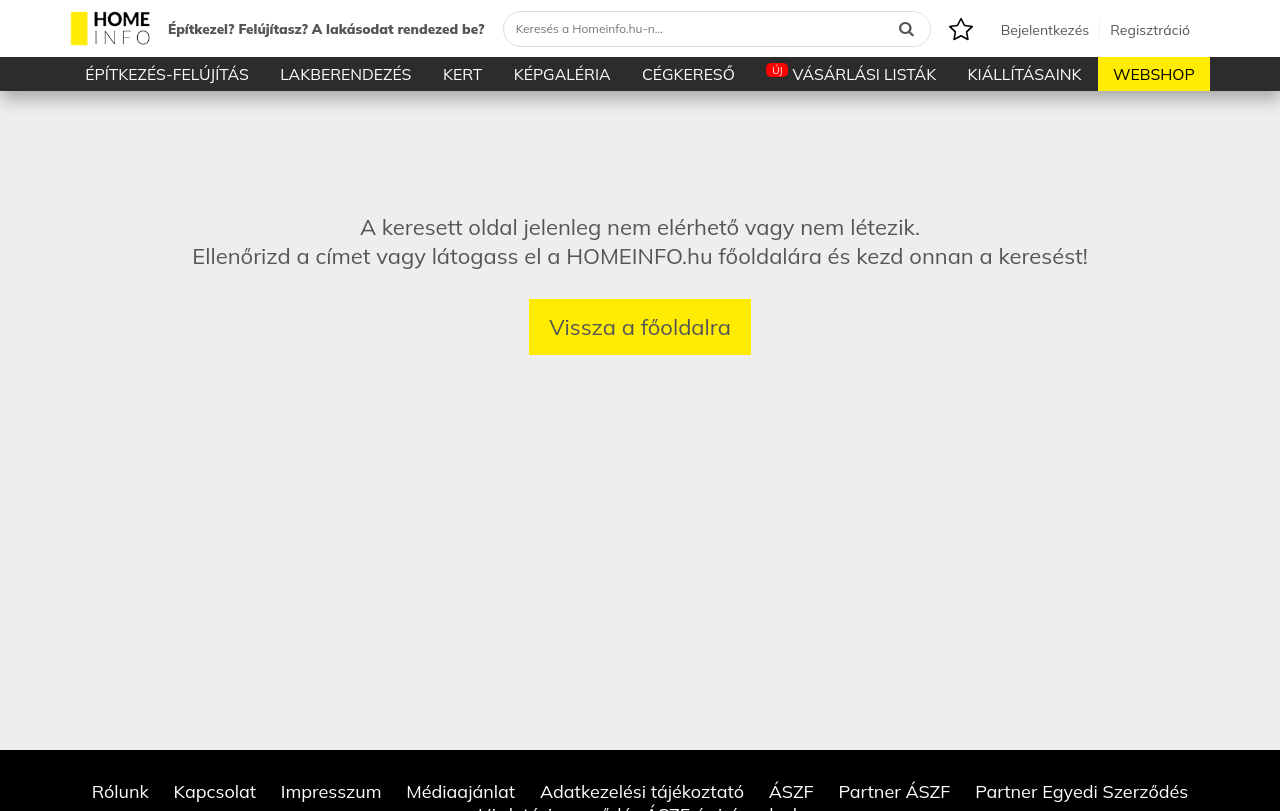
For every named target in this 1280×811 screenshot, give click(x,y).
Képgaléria (562, 74)
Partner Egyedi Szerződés (1081, 791)
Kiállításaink (1025, 74)
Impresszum (331, 791)
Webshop (1154, 74)
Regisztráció (1150, 30)
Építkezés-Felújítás (167, 74)
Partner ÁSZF (894, 791)
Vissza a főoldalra (640, 327)
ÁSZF (791, 791)
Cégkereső (688, 74)
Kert (462, 74)
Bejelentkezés (1045, 30)
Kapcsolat (215, 791)
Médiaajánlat (460, 791)
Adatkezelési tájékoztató (642, 791)
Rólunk (120, 791)
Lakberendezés (345, 74)
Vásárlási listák (851, 73)
